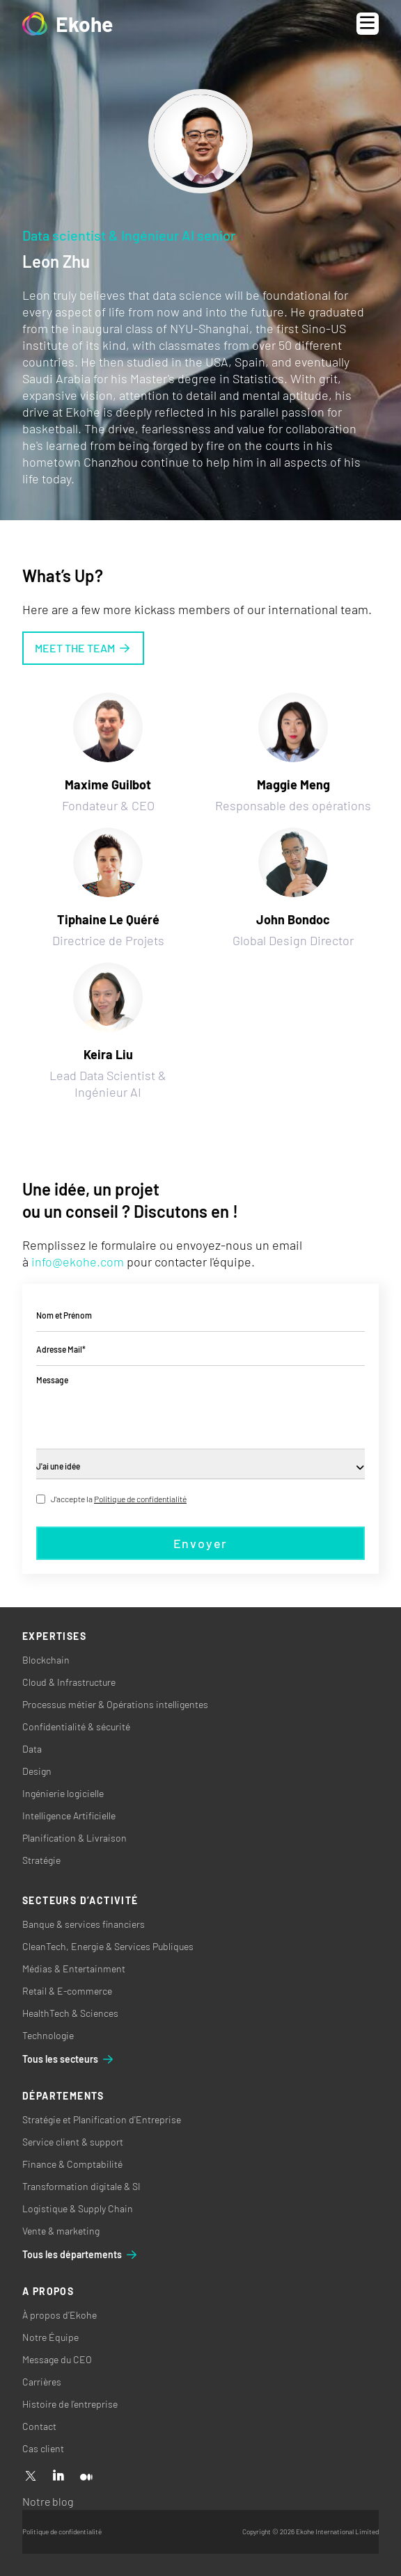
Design (37, 1771)
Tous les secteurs (68, 2059)
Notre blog (47, 2501)
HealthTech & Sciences (70, 2013)
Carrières (41, 2382)
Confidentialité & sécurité (76, 1726)
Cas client (43, 2448)
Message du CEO (57, 2359)
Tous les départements (80, 2255)
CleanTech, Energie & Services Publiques (108, 1946)
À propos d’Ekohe (59, 2315)
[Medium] (86, 2476)
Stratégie (41, 1860)
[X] (31, 2476)
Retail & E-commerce (67, 1991)
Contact (39, 2426)
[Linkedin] (58, 2476)
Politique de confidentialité (140, 1499)
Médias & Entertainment (73, 1968)
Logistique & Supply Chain (77, 2208)
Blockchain (46, 1660)
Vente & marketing (61, 2231)
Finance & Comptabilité (72, 2164)
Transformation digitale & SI (81, 2186)
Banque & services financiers (83, 1924)
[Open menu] (367, 24)
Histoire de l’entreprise (70, 2404)
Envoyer (200, 1543)
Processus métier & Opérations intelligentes (115, 1704)
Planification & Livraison (74, 1838)
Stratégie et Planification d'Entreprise (101, 2119)
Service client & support (72, 2142)
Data (32, 1749)
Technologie (48, 2035)
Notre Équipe (50, 2337)
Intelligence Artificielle (69, 1815)
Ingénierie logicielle (63, 1793)
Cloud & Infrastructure (69, 1682)
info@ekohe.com (77, 1261)
